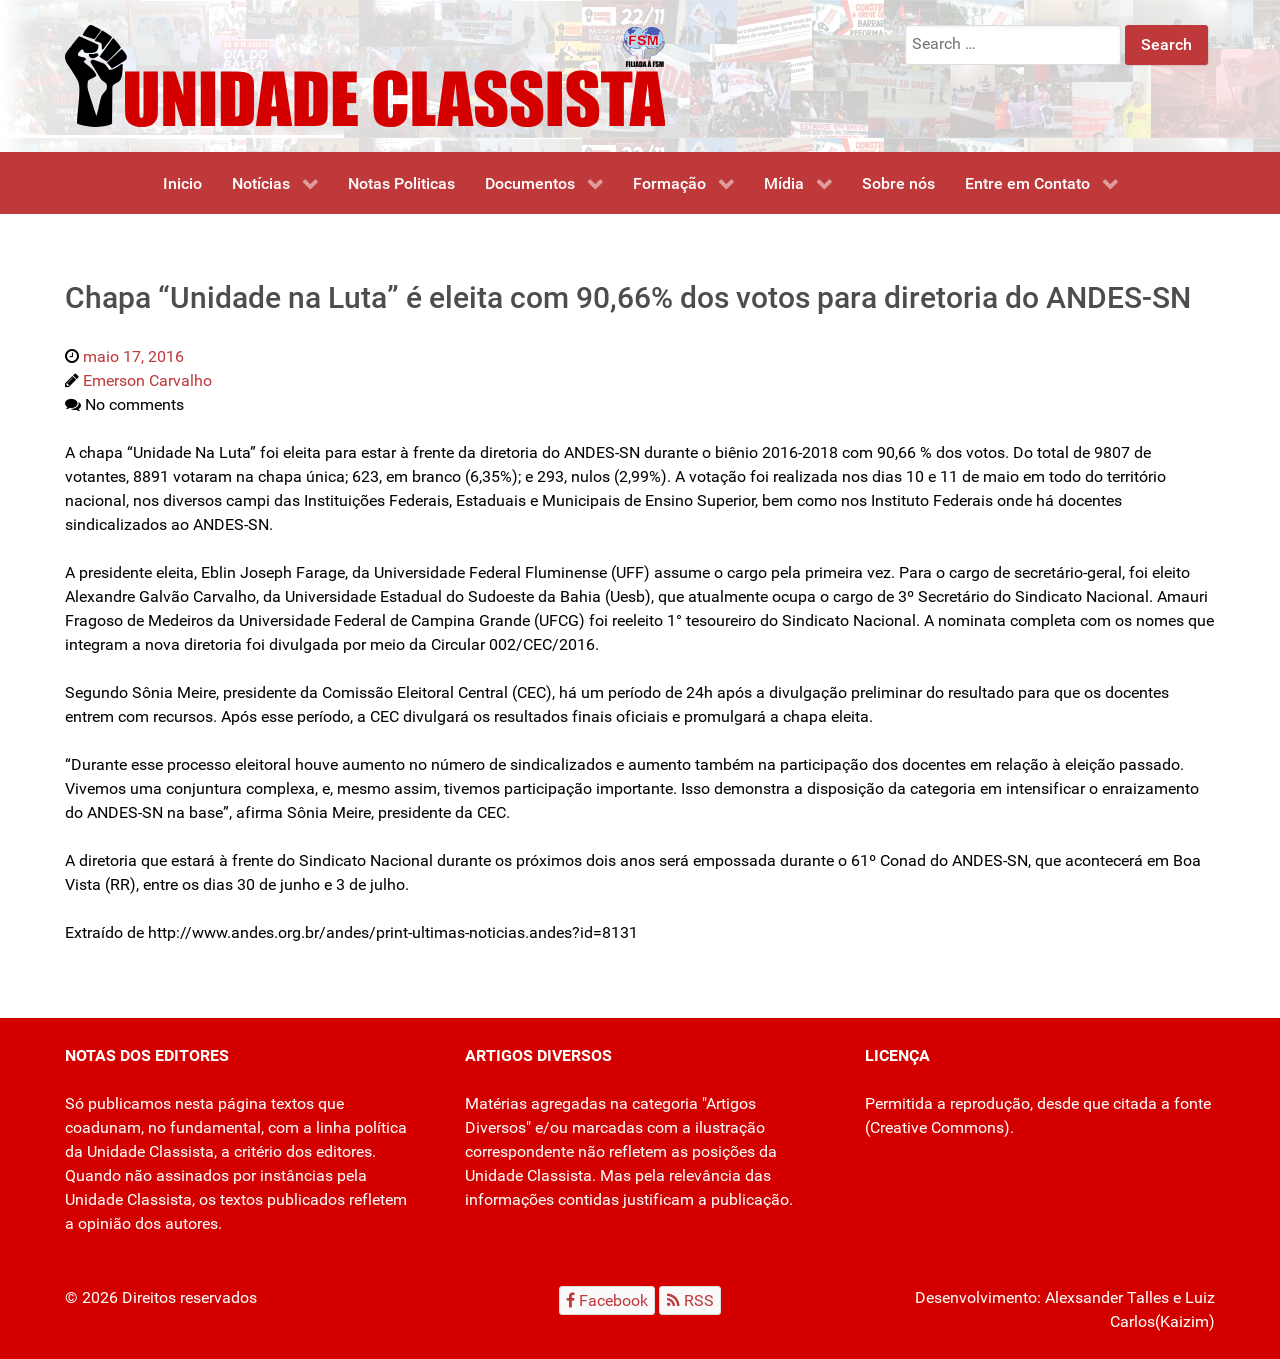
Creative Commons (937, 1127)
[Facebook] (607, 1300)
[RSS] (690, 1300)
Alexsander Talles (1107, 1297)
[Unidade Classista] (365, 74)
